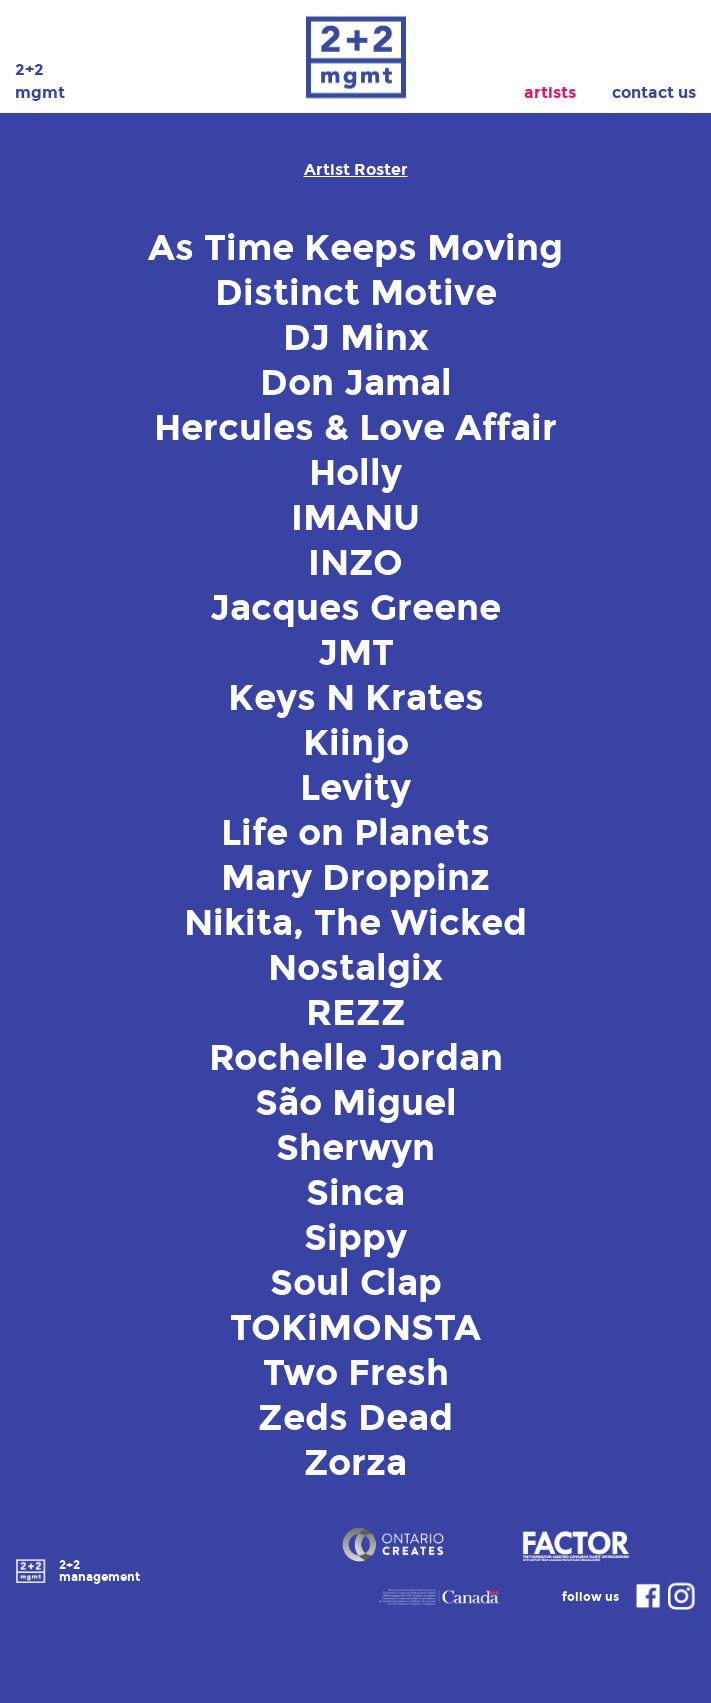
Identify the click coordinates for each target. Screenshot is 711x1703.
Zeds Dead (355, 1418)
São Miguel (356, 1103)
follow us (612, 1596)
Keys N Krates (356, 698)
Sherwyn (355, 1148)
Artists (550, 92)
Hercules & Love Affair (355, 428)
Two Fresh (356, 1373)
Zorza (355, 1463)
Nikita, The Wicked (355, 923)
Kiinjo (356, 743)
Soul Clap (356, 1283)
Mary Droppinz (355, 878)
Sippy (355, 1238)
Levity (355, 788)
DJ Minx (356, 338)
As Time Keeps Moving (355, 248)
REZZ (356, 1013)
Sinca (355, 1193)
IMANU (355, 518)
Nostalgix (355, 968)
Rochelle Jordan (356, 1058)
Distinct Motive (356, 293)
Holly (355, 473)
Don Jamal (356, 383)
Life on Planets (355, 833)
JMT (356, 653)
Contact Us (654, 92)
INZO (355, 563)
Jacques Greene (355, 608)
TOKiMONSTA (355, 1328)
